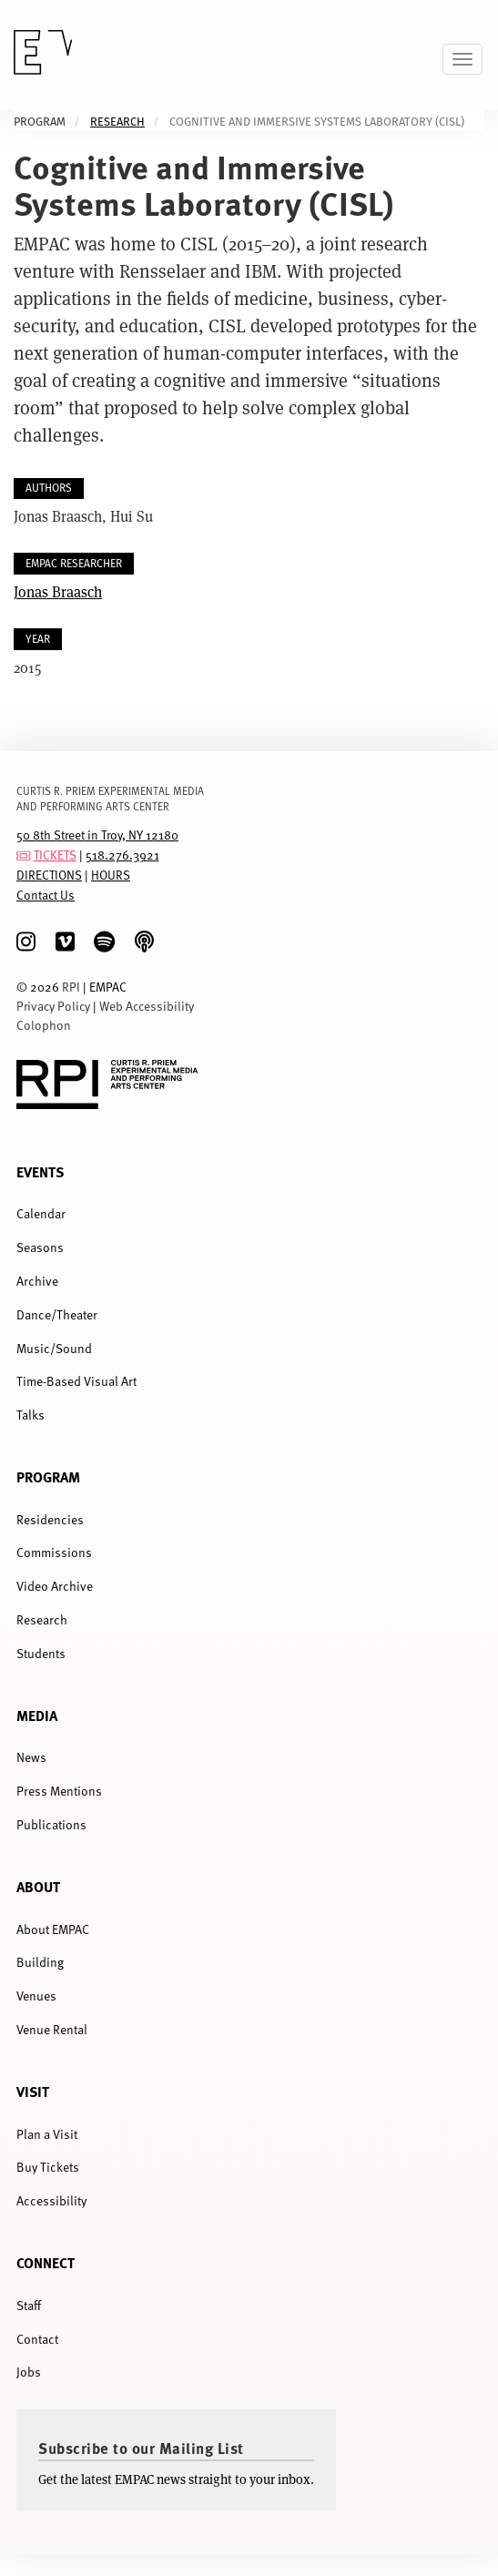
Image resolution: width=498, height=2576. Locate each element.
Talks (30, 1414)
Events (40, 1171)
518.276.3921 (122, 854)
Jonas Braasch (58, 591)
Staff (28, 2305)
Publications (51, 1824)
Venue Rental (51, 2029)
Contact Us (45, 894)
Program (48, 1476)
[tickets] (23, 854)
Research (117, 121)
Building (40, 1961)
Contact (37, 2338)
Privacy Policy (53, 1005)
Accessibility (51, 2200)
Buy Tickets (47, 2166)
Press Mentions (59, 1790)
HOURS (110, 874)
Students (41, 1653)
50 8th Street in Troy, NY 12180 (97, 834)
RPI (71, 986)
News (31, 1757)
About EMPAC (52, 1929)
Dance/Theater (56, 1314)
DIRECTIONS (49, 874)
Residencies (50, 1519)
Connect (45, 2262)
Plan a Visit (46, 2134)
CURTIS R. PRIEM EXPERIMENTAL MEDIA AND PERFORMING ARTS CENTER (110, 798)
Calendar (41, 1213)
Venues (36, 1995)
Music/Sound (54, 1348)
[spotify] (104, 942)
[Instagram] (26, 942)
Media (36, 1715)
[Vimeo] (65, 942)
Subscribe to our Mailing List (141, 2448)
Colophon (43, 1024)
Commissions (54, 1552)
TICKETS (55, 854)
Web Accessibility (146, 1005)
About (38, 1886)
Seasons (40, 1247)
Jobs (28, 2371)
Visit (32, 2091)
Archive (37, 1280)
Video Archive (54, 1585)
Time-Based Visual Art (76, 1381)
